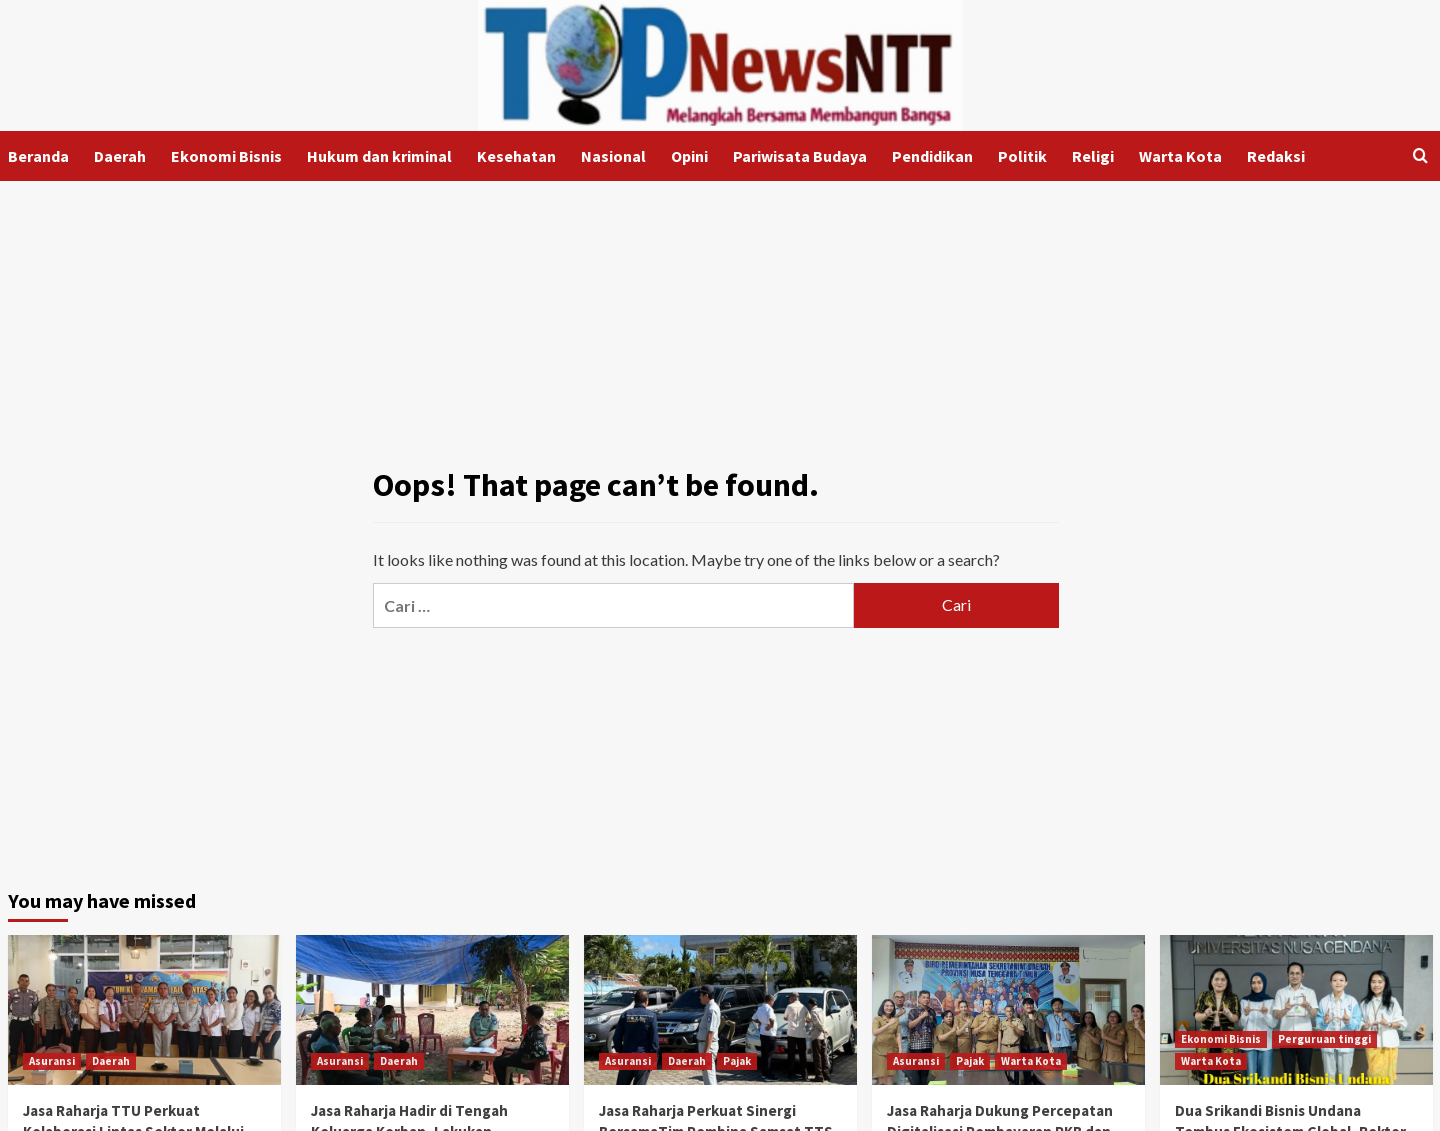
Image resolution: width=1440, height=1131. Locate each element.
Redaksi (1276, 156)
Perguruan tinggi (1324, 1039)
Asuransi (52, 1061)
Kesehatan (516, 156)
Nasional (613, 156)
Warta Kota (1180, 156)
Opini (689, 156)
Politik (1022, 156)
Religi (1093, 156)
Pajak (737, 1061)
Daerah (120, 156)
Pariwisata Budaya (800, 156)
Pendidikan (932, 156)
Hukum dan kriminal (379, 156)
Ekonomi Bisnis (226, 156)
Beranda (38, 156)
